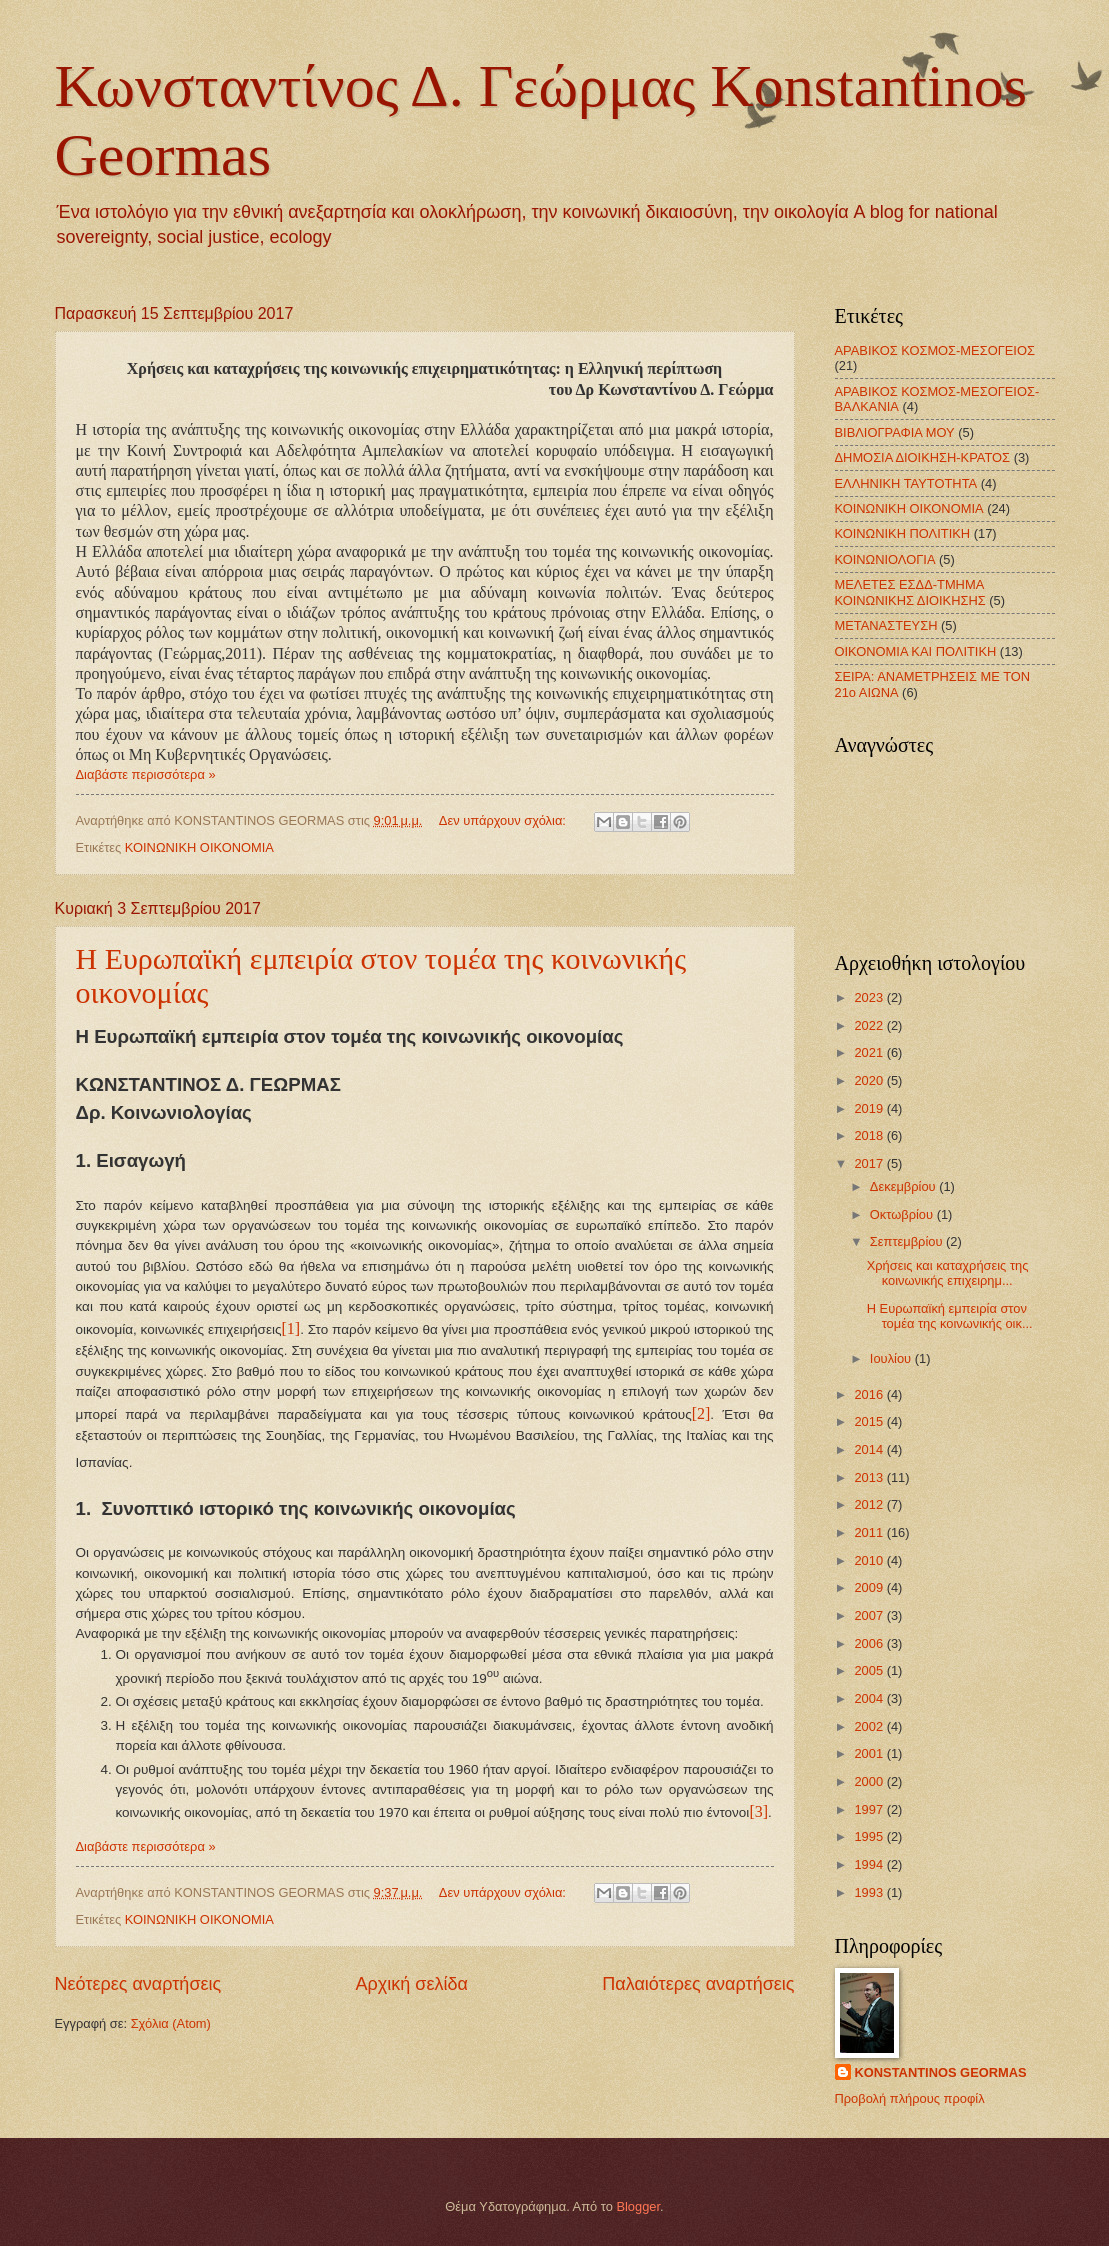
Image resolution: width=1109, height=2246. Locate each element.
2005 (870, 1670)
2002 (870, 1726)
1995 (870, 1836)
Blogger (638, 2206)
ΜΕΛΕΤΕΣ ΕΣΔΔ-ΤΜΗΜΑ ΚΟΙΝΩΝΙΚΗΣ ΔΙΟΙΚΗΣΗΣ (910, 592)
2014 (870, 1449)
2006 (870, 1643)
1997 (870, 1809)
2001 (870, 1753)
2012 (870, 1504)
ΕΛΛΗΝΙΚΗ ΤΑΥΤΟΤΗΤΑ (906, 483)
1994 (870, 1864)
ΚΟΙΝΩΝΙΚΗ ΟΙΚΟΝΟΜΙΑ (199, 847)
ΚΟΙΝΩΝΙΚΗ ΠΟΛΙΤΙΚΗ (903, 533)
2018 (870, 1135)
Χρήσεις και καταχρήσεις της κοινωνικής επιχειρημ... (948, 1273)
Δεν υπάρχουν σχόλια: (504, 820)
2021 (870, 1052)
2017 (870, 1163)
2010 (870, 1560)
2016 (870, 1394)
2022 (870, 1025)
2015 (870, 1421)
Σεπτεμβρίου (908, 1241)
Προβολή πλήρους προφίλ (910, 2098)
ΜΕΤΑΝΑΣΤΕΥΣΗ (886, 625)
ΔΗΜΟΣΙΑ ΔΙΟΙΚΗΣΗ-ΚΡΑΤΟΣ (923, 457)
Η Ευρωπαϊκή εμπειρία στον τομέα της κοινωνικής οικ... (950, 1316)
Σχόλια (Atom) (171, 2023)
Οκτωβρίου (903, 1214)
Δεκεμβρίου (904, 1186)
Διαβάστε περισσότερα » (146, 774)
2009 (870, 1587)
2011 (870, 1532)
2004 (870, 1698)
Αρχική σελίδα (412, 1984)
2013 (870, 1477)
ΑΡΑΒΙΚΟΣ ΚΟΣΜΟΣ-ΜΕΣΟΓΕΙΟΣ (935, 350)
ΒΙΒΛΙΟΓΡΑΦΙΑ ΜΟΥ (895, 432)
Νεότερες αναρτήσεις (138, 1984)
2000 (870, 1781)
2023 (870, 997)
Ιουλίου (892, 1358)
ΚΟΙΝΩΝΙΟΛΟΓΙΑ (885, 559)
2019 (870, 1108)
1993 (870, 1892)
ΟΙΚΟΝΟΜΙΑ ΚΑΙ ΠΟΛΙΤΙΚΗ (916, 651)
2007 (870, 1615)
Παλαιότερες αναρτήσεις (698, 1984)
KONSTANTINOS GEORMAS (941, 2072)
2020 (870, 1080)
